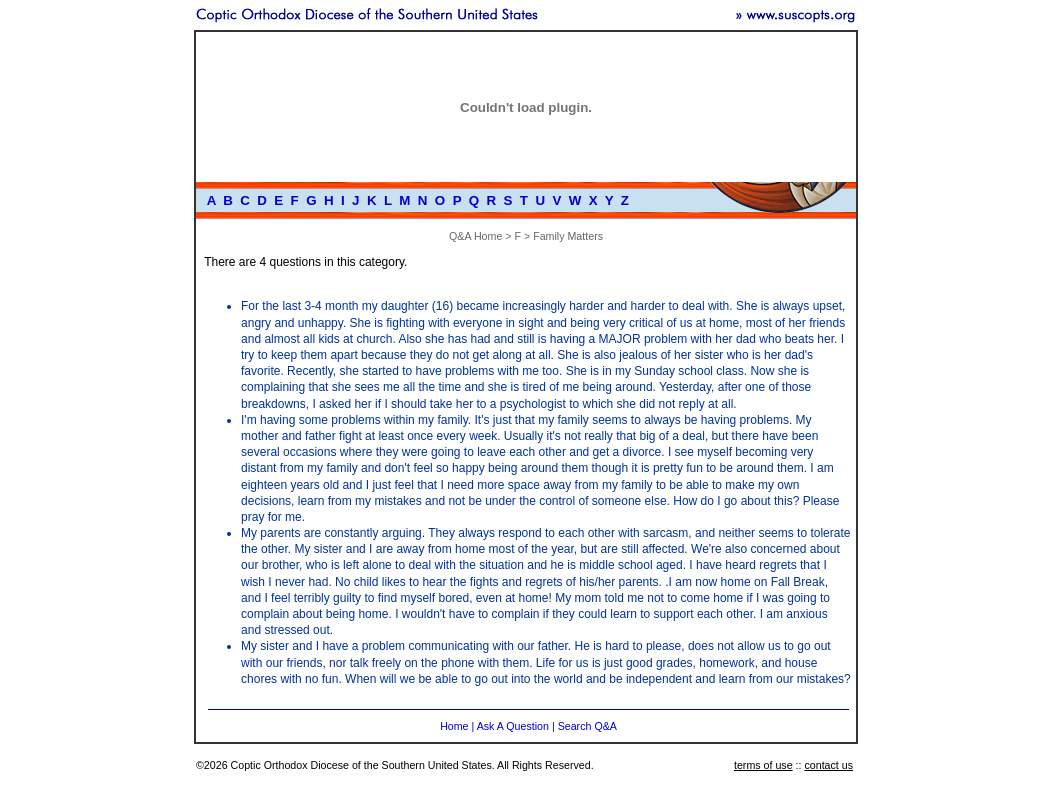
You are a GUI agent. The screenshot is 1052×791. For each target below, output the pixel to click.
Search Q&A (587, 726)
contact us (828, 765)
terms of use (763, 765)
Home (454, 726)
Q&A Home (475, 236)
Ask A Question (513, 726)
